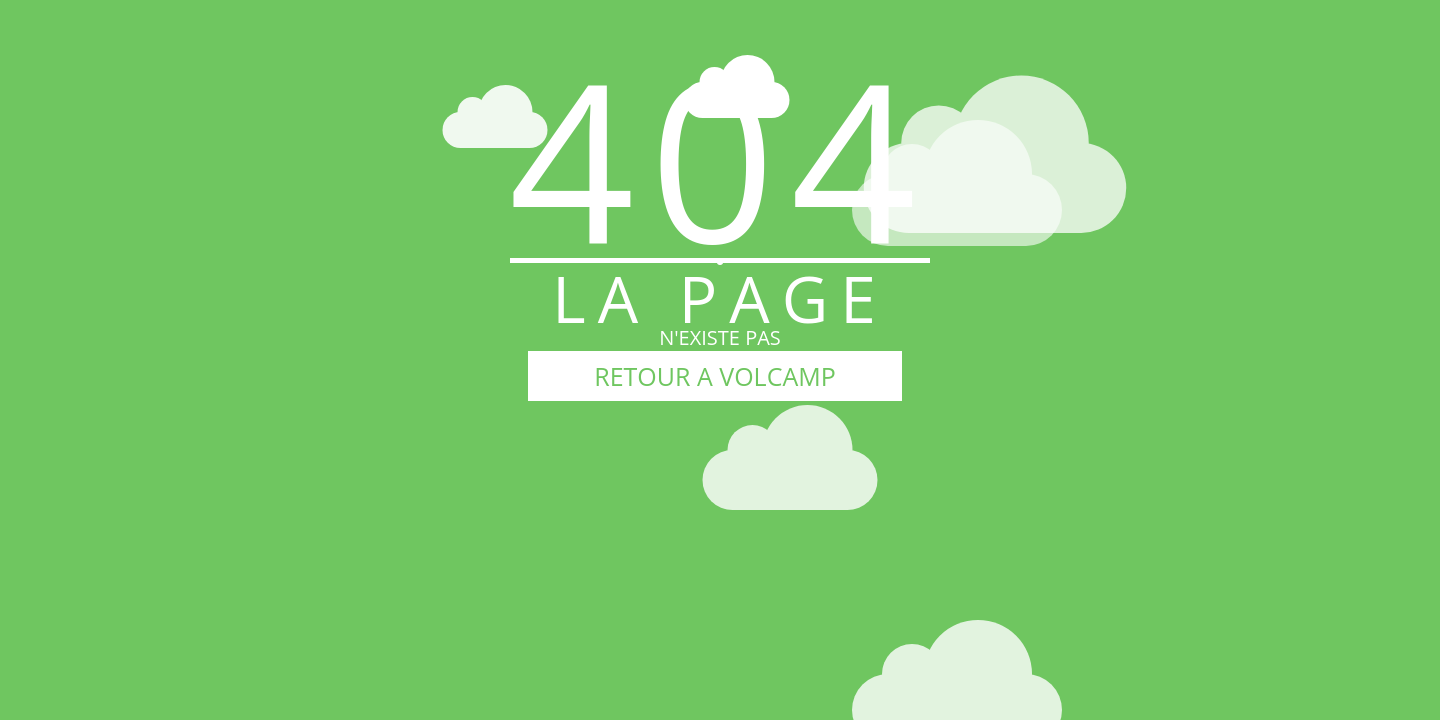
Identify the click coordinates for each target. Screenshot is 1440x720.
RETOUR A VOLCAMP (714, 376)
